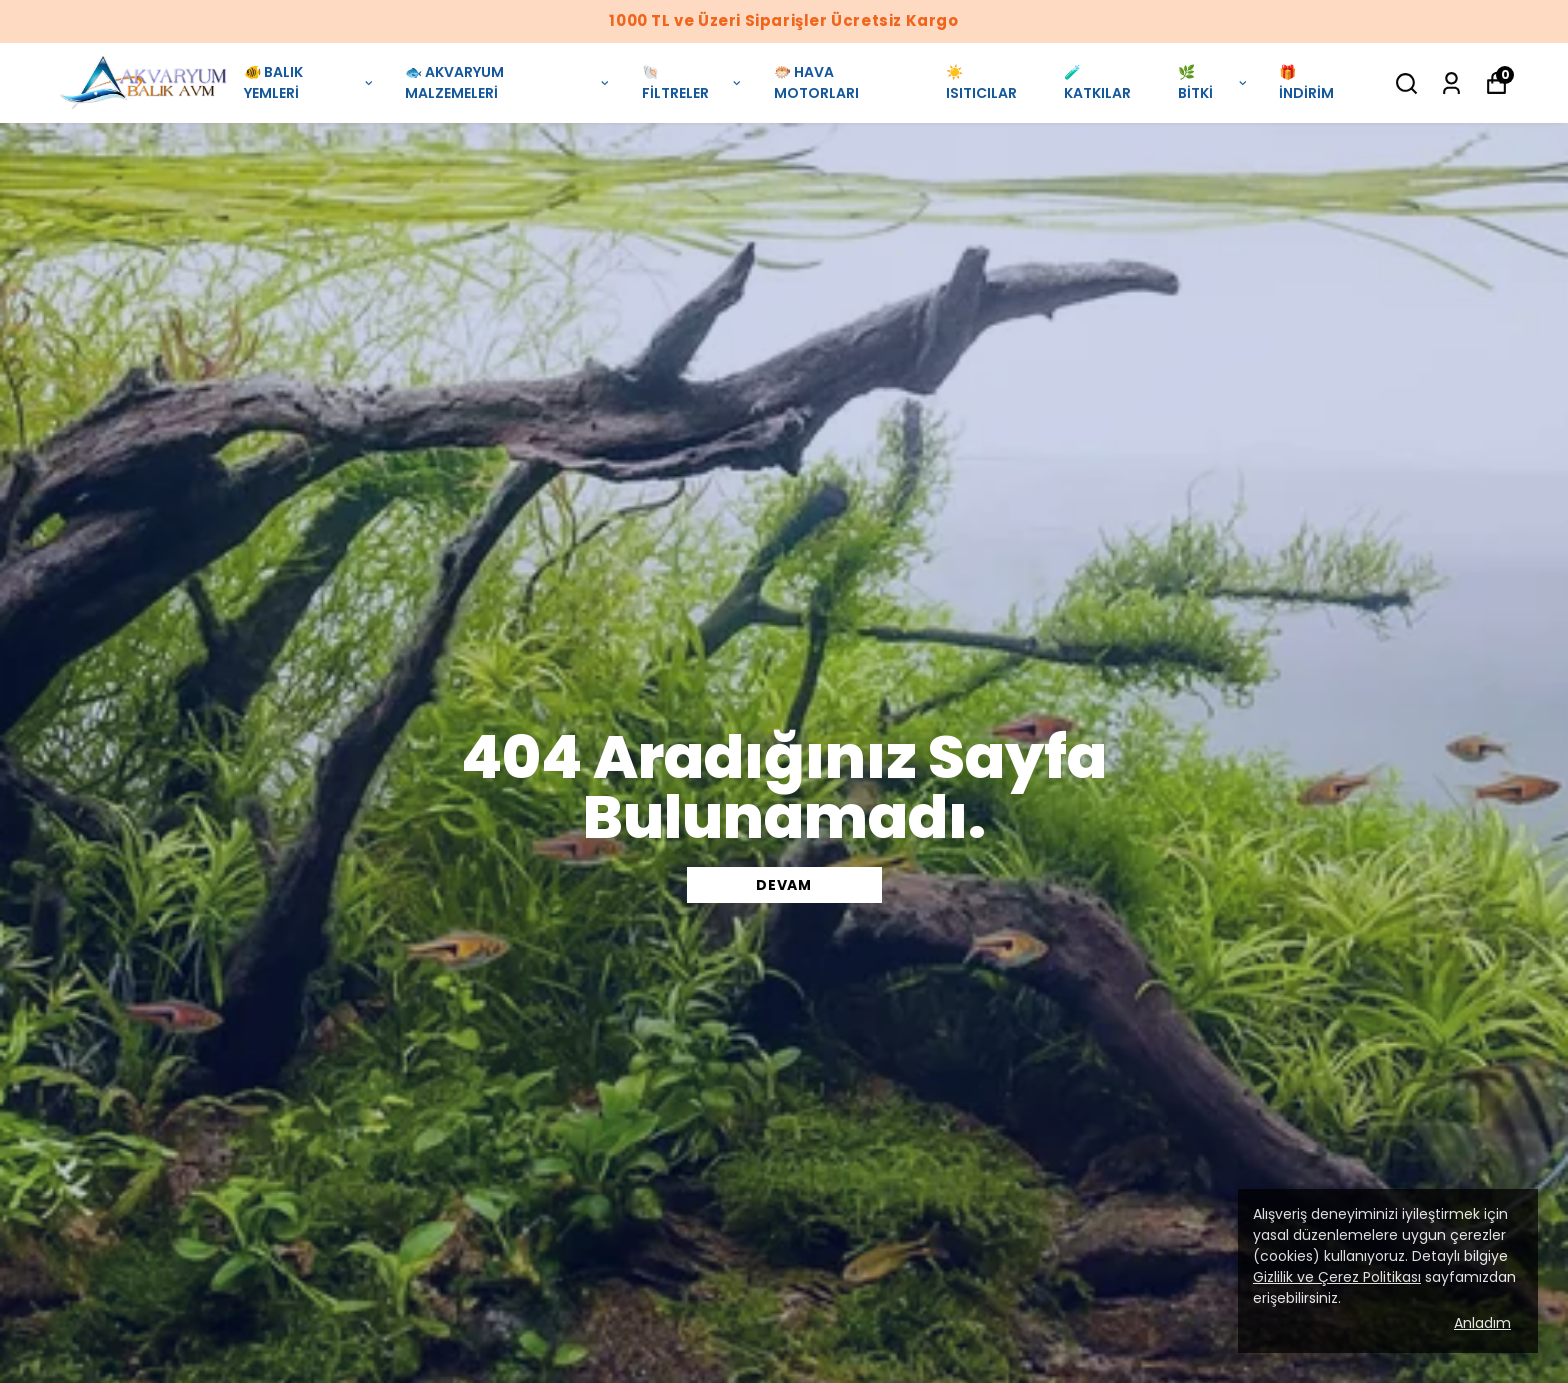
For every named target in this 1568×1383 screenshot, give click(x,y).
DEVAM (784, 885)
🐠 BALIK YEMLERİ (309, 82)
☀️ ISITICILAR (981, 82)
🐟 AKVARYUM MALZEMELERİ (508, 82)
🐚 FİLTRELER (693, 82)
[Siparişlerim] (1451, 83)
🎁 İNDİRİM (1306, 82)
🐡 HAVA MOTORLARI (816, 82)
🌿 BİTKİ (1213, 82)
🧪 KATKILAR (1097, 82)
